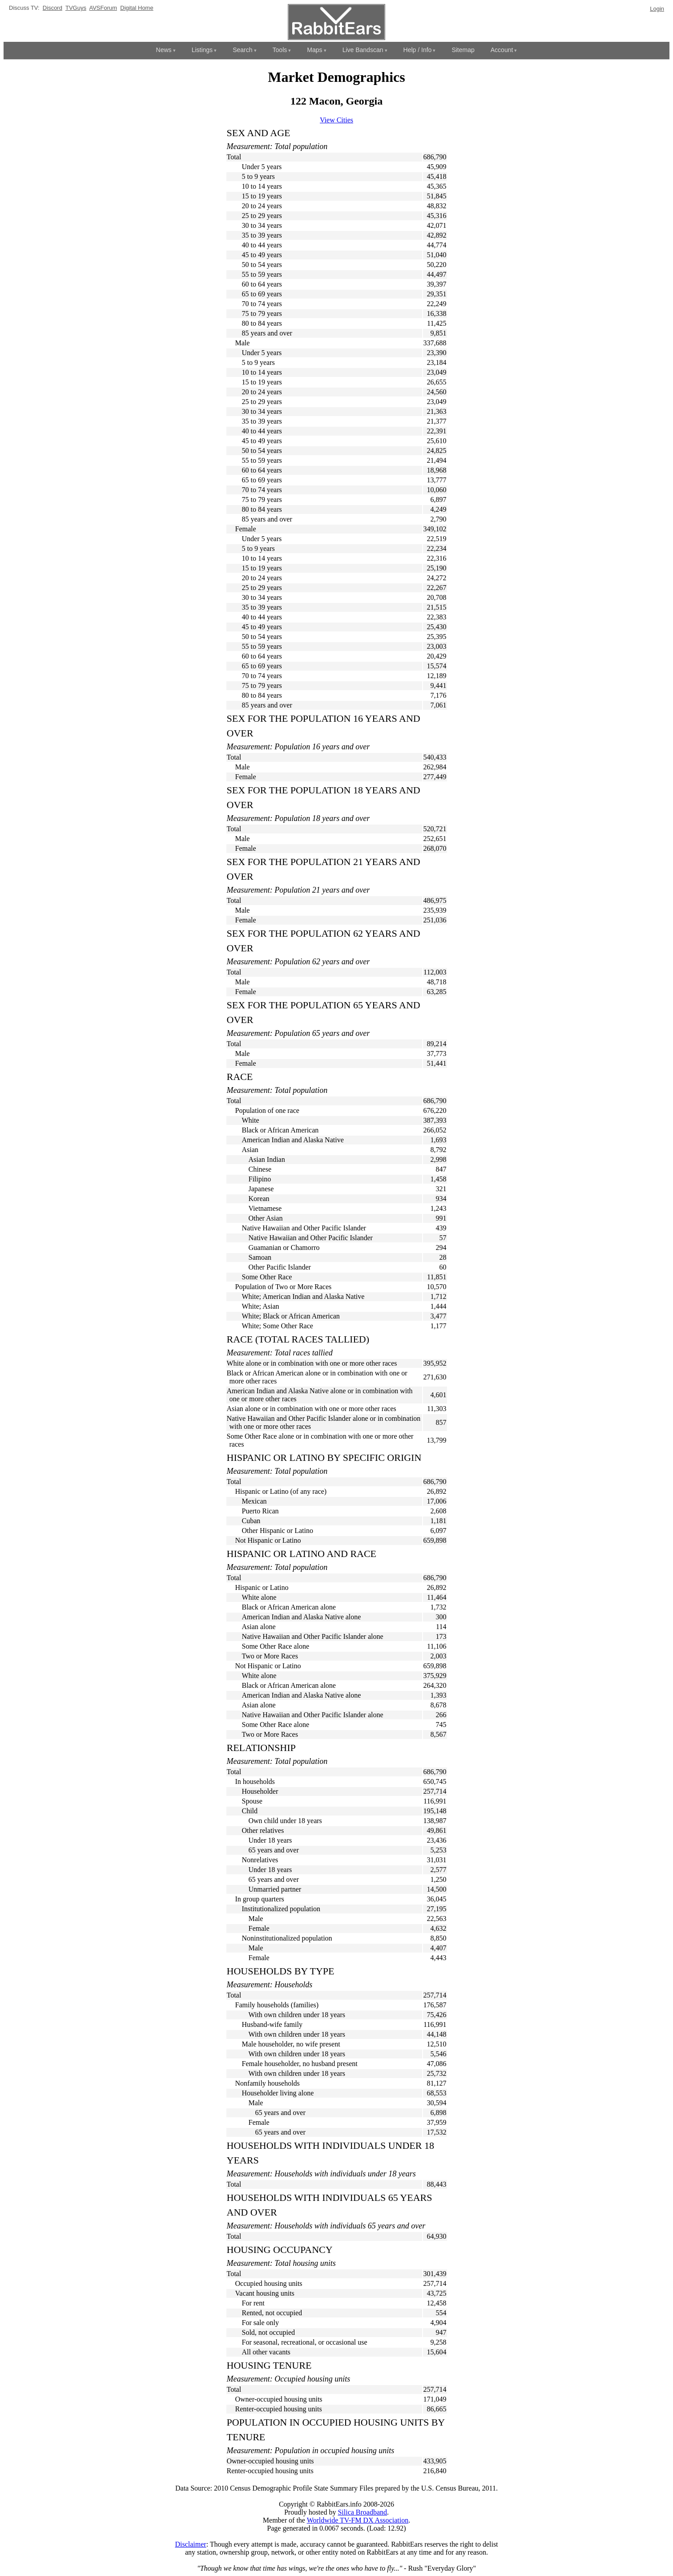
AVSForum (103, 7)
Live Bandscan (363, 49)
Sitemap (462, 49)
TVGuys (75, 7)
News (164, 49)
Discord (52, 7)
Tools (280, 49)
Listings (202, 49)
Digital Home (136, 7)
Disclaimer (190, 2544)
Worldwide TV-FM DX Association (358, 2520)
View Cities (336, 120)
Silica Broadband (362, 2512)
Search (242, 49)
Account (502, 49)
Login (657, 8)
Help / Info (417, 49)
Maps (314, 49)
